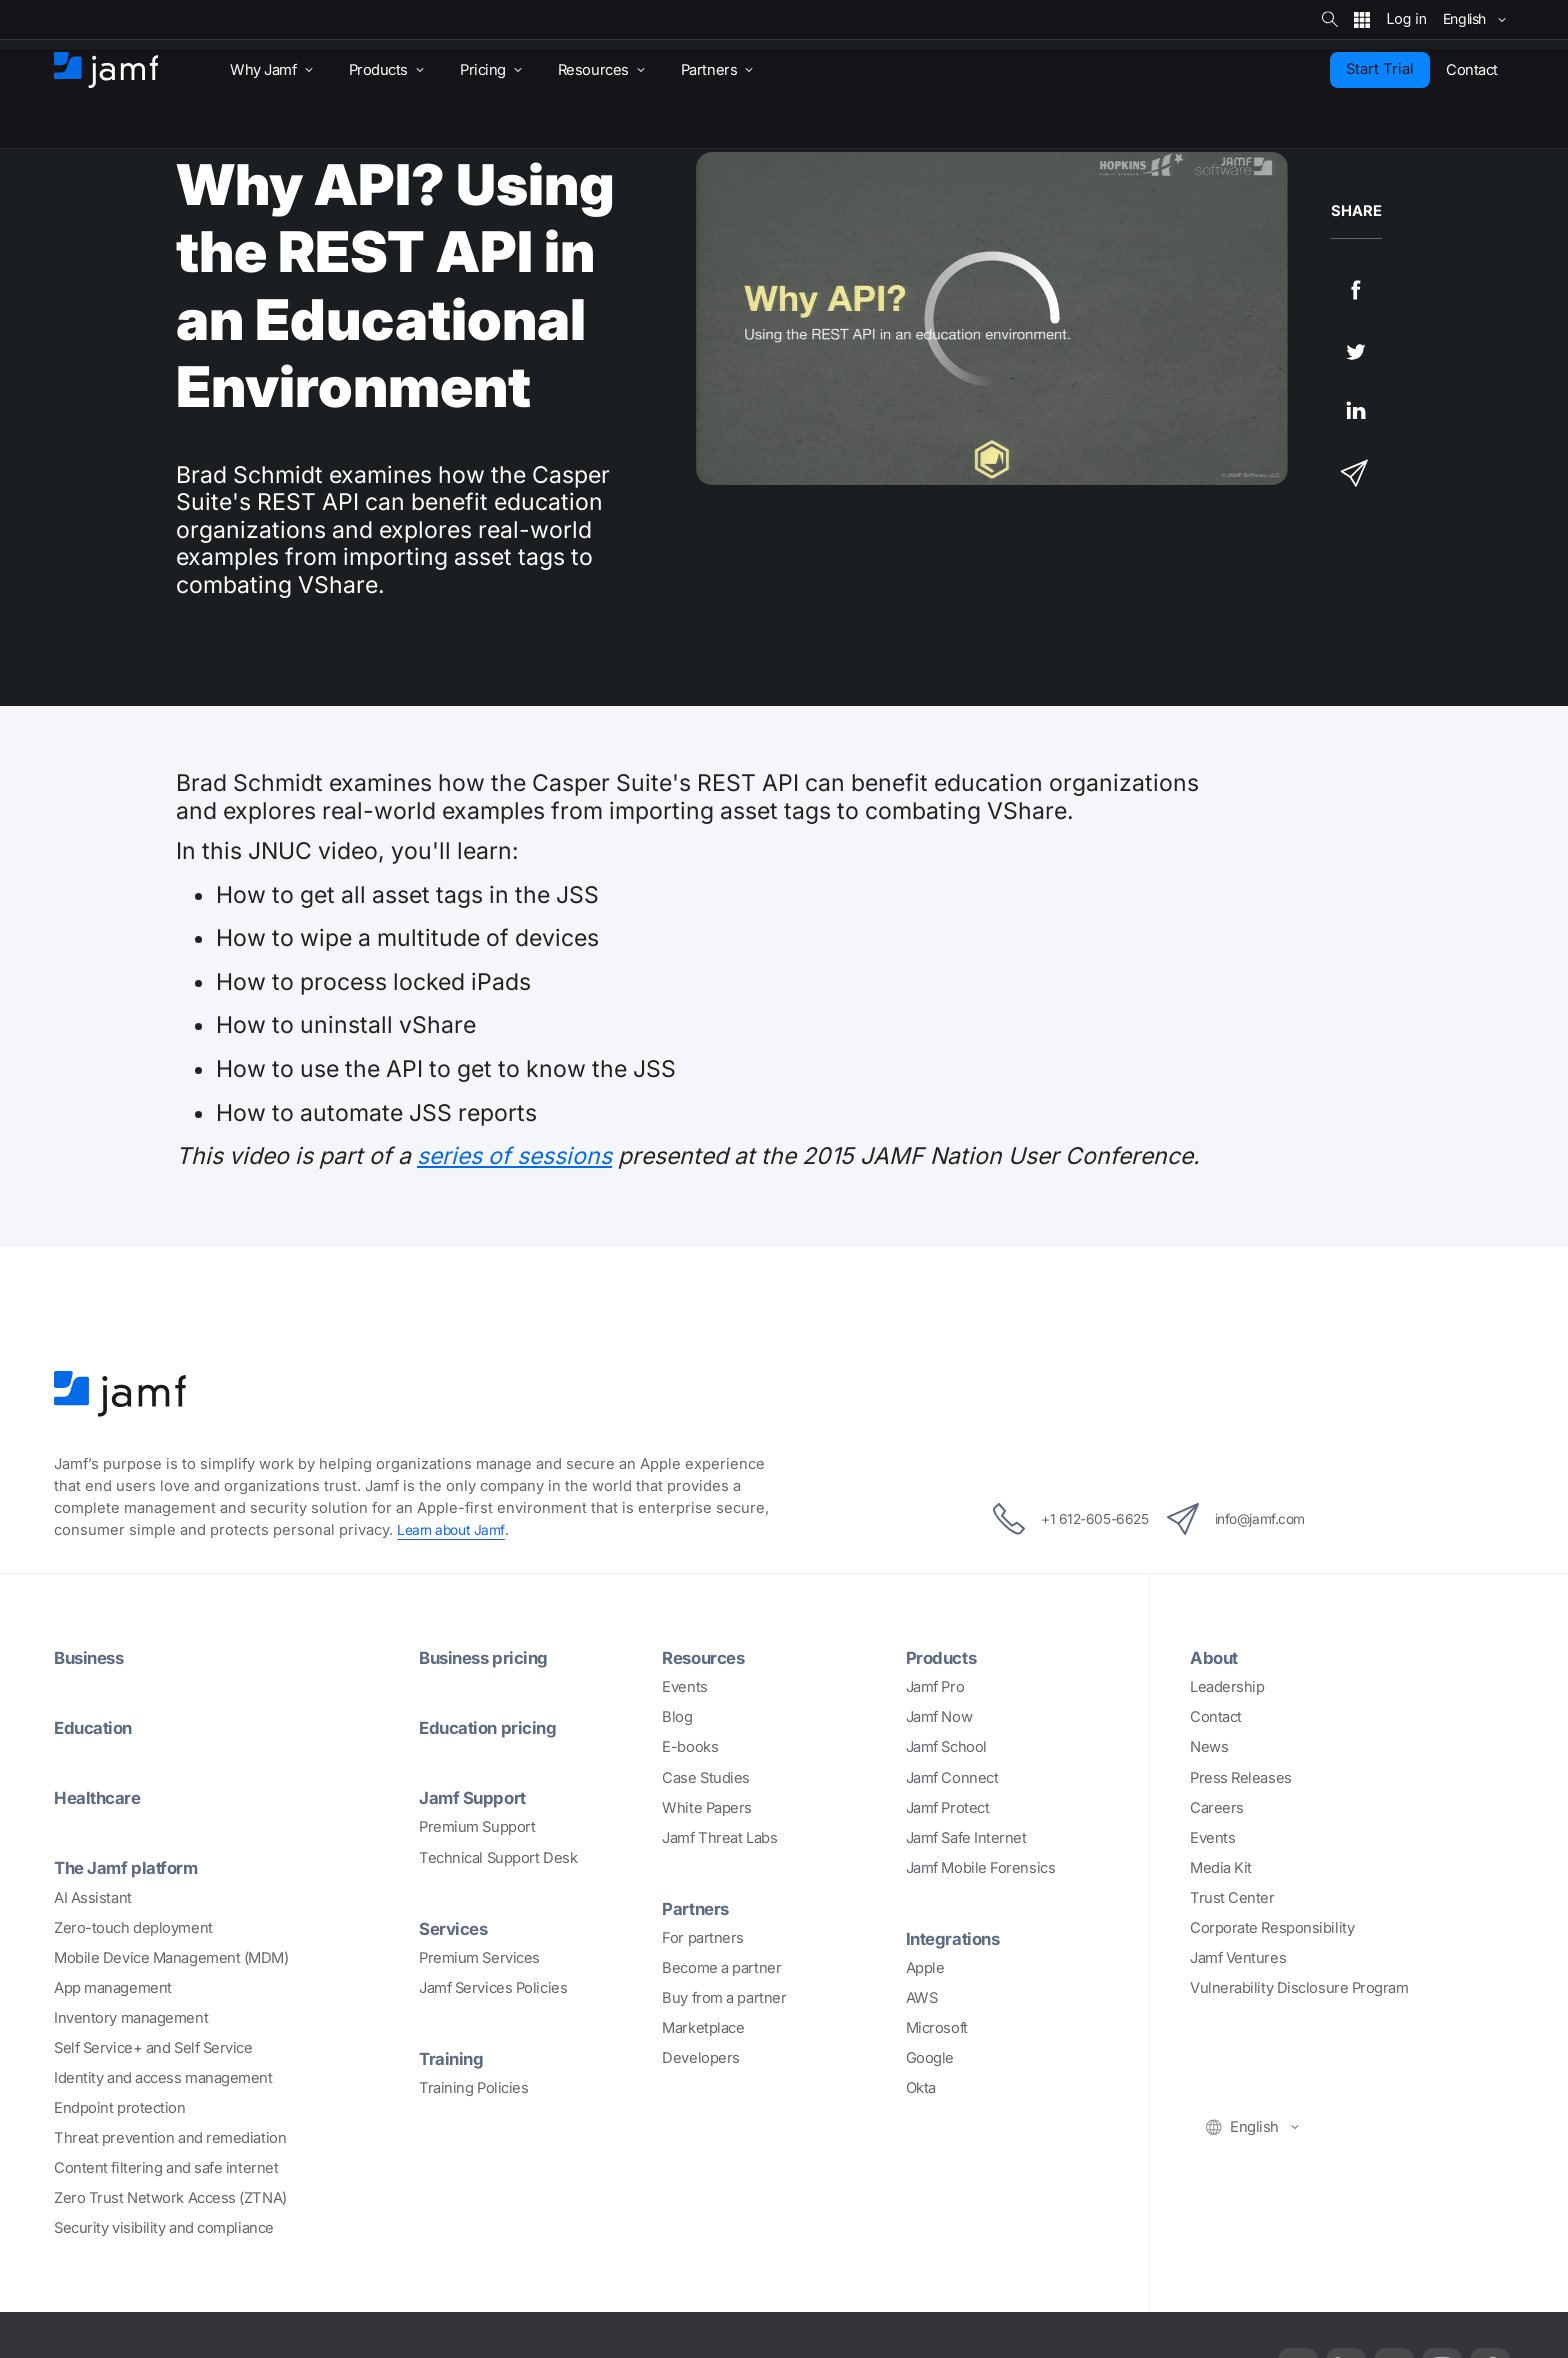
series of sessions (514, 1156)
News (1209, 1747)
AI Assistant (93, 1898)
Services (456, 1928)
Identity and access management (163, 2078)
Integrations (957, 1938)
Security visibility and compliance (164, 2228)
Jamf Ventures (1238, 1958)
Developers (701, 2058)
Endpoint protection (119, 2108)
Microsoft (937, 2028)
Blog (677, 1717)
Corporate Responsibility (1272, 1928)
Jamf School (946, 1747)
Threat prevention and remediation (170, 2138)
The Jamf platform (132, 1867)
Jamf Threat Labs (719, 1838)
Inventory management (131, 2018)
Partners (698, 1908)
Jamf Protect (948, 1808)
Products (944, 1657)
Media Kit (1221, 1868)
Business (92, 1657)
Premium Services (479, 1958)
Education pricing (493, 1727)
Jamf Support (477, 1797)
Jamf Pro (935, 1687)
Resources (707, 1657)
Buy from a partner (724, 1998)
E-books (690, 1747)
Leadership (1227, 1687)
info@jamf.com (1252, 1519)
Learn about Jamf (454, 1530)
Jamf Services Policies (493, 1988)
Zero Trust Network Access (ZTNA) (170, 2198)
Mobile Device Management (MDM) (171, 1958)
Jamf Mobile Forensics (981, 1868)
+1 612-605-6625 (1054, 1519)
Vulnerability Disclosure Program (1299, 1988)
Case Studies (706, 1778)
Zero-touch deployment (133, 1928)
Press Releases (1241, 1778)
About (1216, 1657)
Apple (925, 1968)
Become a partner (721, 1968)
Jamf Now (939, 1717)
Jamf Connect (952, 1778)
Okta (921, 2088)
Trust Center (1232, 1898)
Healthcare (101, 1797)
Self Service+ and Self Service (153, 2048)
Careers (1217, 1808)
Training (453, 2058)
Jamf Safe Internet (966, 1838)
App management (113, 1988)
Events (684, 1687)
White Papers (707, 1808)
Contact (1216, 1717)
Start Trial (1380, 69)
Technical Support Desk (498, 1858)
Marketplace (703, 2028)
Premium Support (477, 1827)
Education (97, 1727)
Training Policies (473, 2088)
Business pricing (489, 1657)
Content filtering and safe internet (166, 2168)
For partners (703, 1938)
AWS (922, 1998)
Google (930, 2058)
